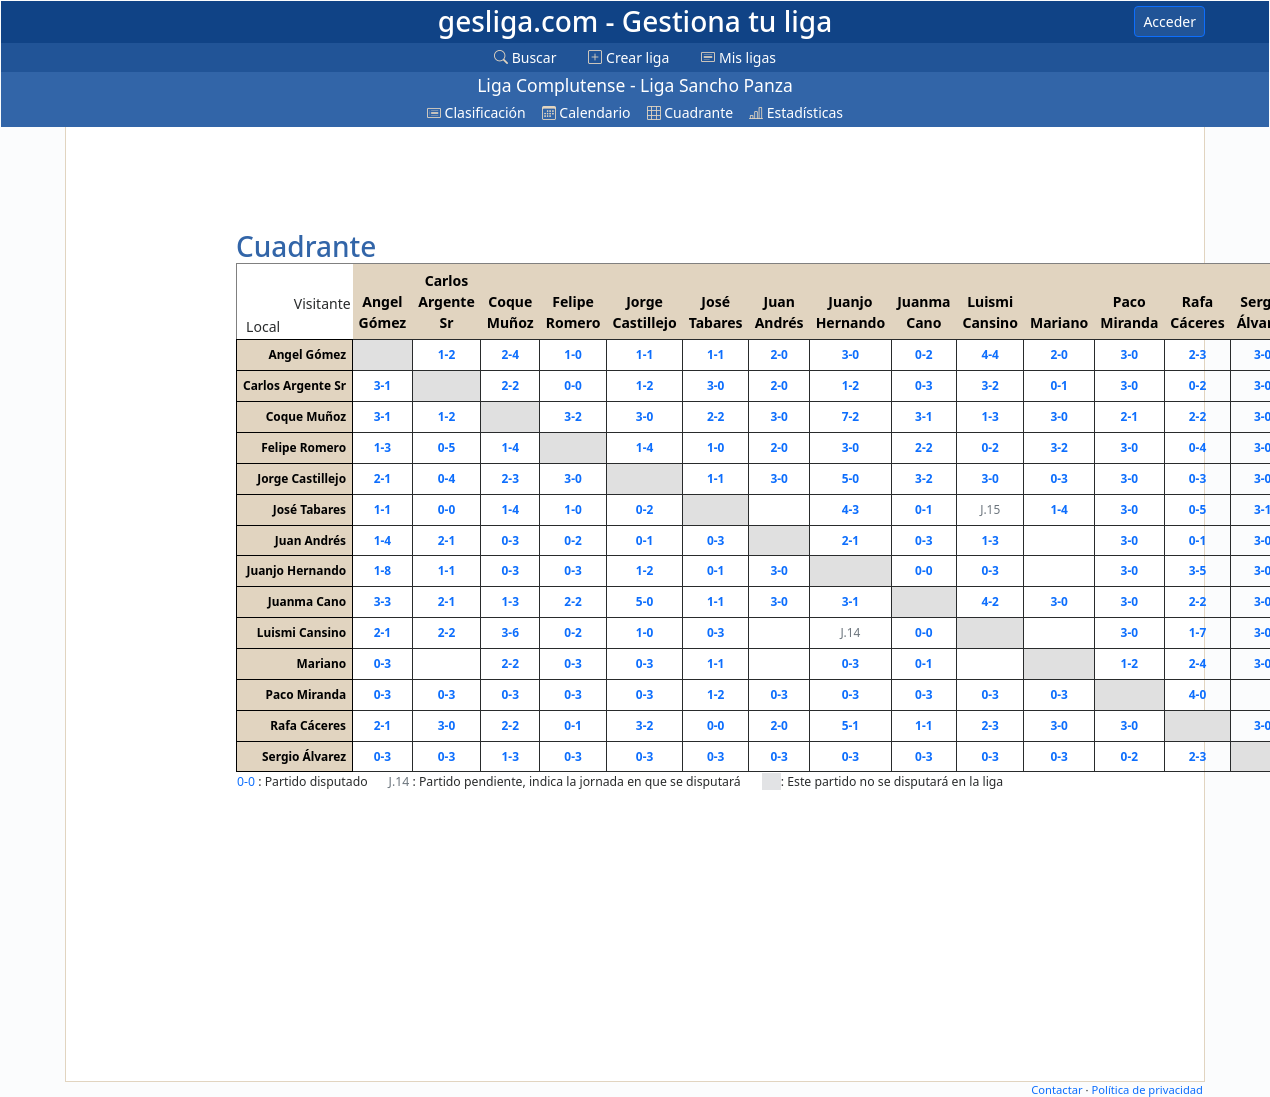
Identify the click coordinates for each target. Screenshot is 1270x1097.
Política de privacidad (1147, 1089)
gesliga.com (635, 21)
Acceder (1169, 21)
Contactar (1056, 1089)
